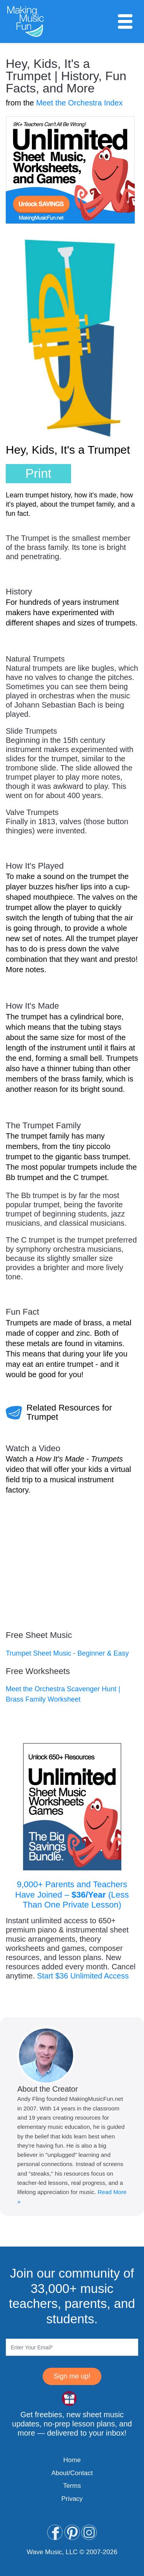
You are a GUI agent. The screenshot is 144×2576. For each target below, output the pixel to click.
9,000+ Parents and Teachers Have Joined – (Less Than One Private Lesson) (72, 1894)
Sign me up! (71, 2376)
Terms (72, 2485)
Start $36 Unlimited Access (83, 1976)
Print (38, 473)
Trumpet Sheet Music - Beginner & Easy (67, 1653)
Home (72, 2460)
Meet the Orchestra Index (79, 103)
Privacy (72, 2498)
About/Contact (72, 2473)
